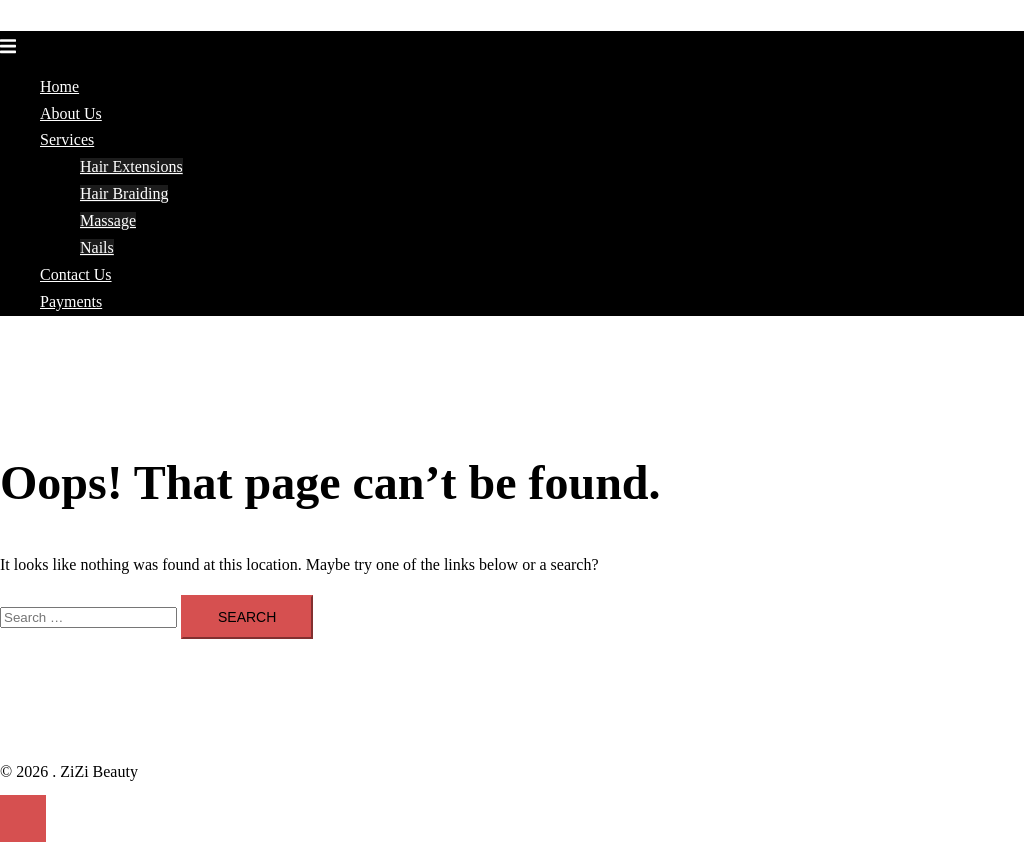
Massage (108, 220)
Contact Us (76, 274)
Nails (97, 247)
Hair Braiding (124, 193)
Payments (71, 301)
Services (67, 139)
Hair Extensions (131, 166)
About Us (71, 113)
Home (59, 86)
